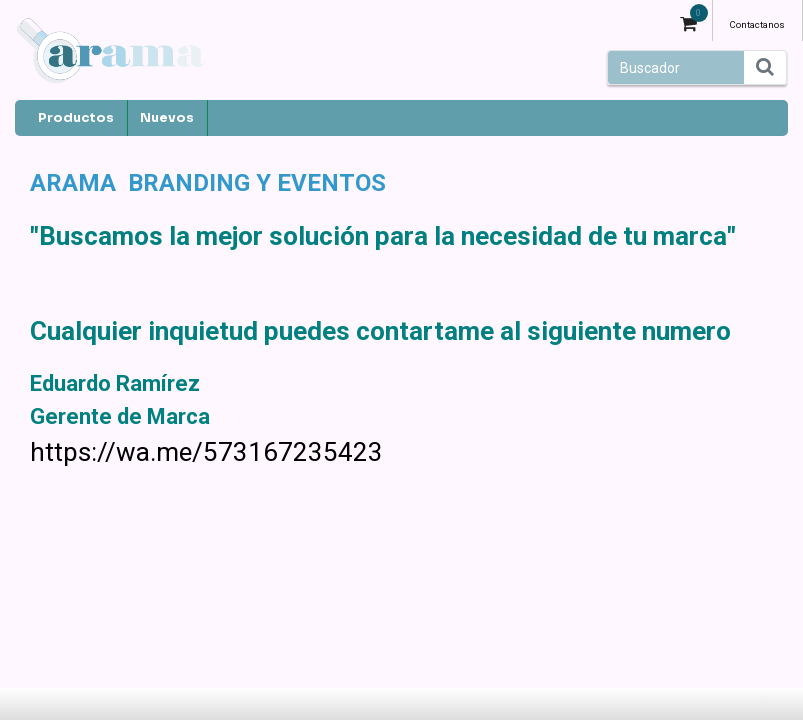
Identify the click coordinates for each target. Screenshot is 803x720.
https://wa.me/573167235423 (206, 452)
